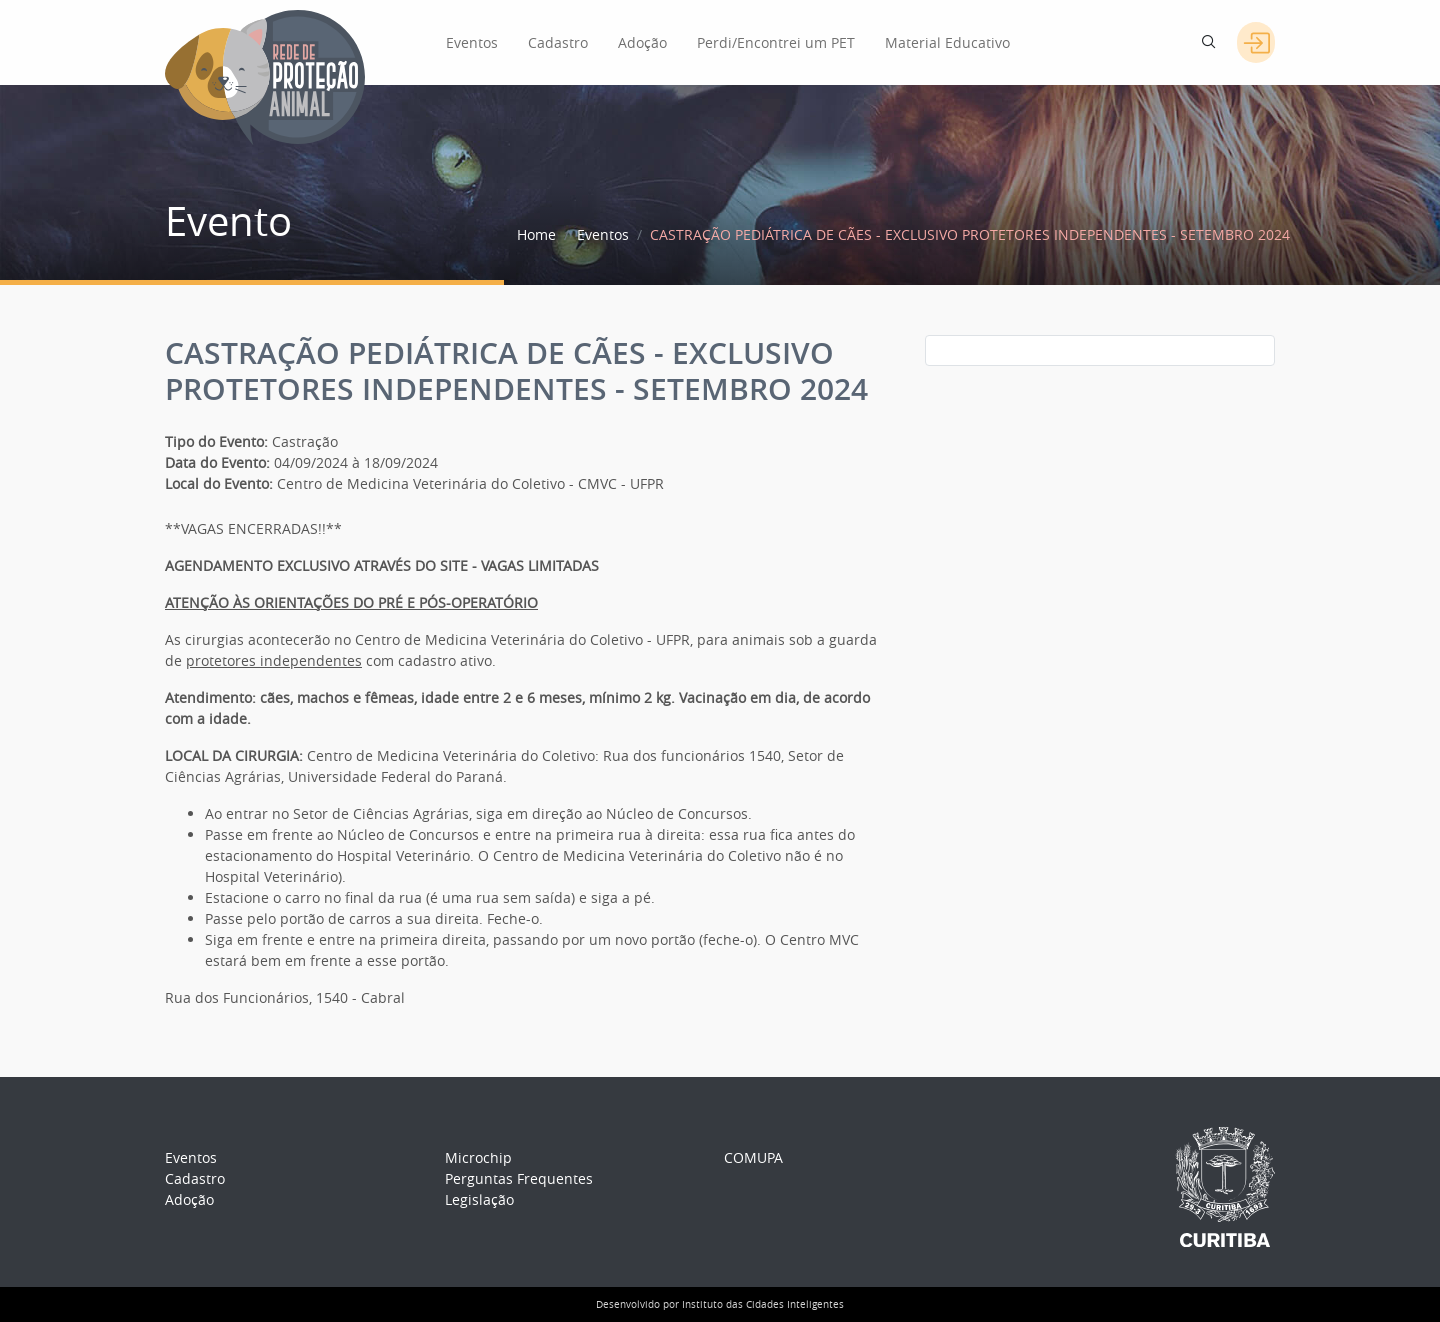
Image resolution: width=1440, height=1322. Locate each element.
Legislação (479, 1199)
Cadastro (558, 42)
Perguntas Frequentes (519, 1178)
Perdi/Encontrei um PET (776, 42)
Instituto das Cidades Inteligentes (763, 1304)
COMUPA (753, 1157)
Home (536, 234)
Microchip (478, 1157)
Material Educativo (947, 42)
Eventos (472, 42)
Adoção (642, 42)
